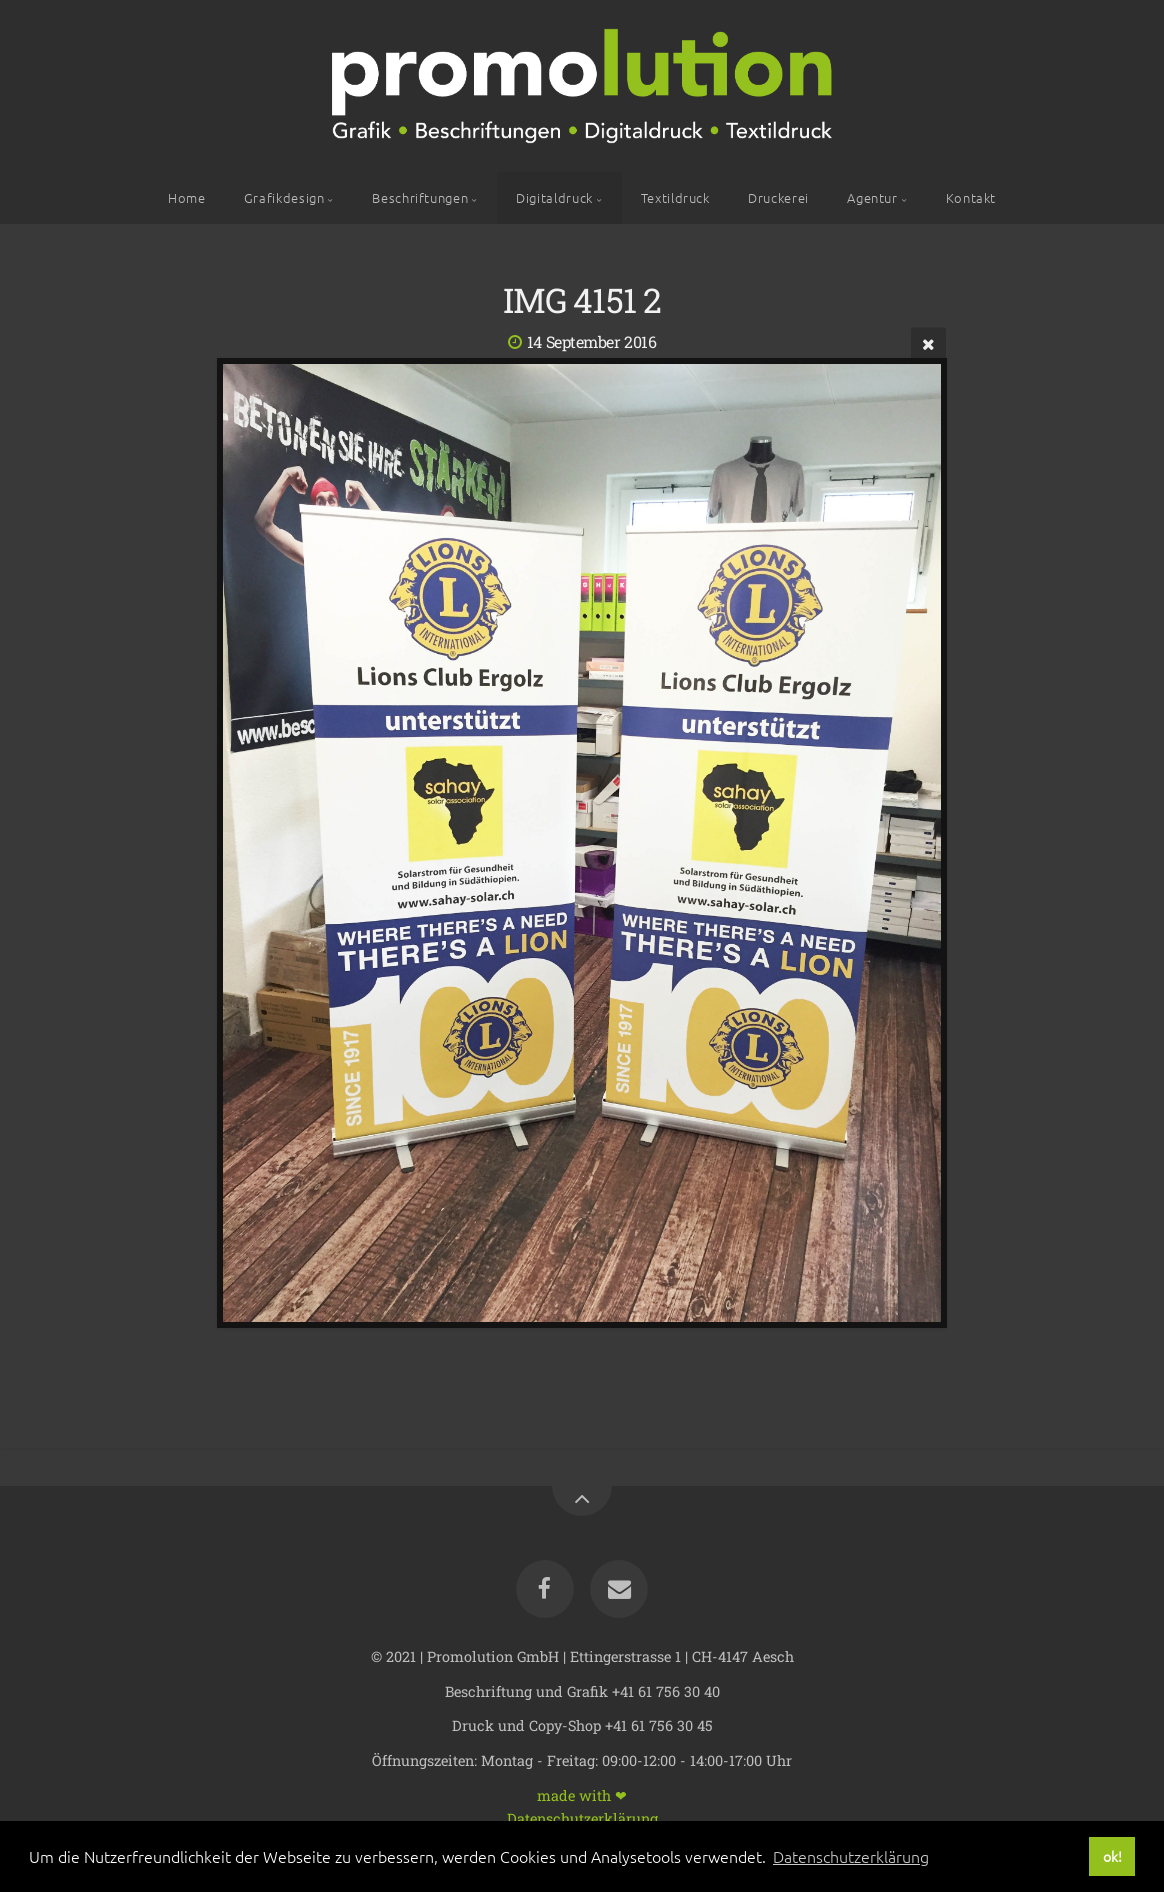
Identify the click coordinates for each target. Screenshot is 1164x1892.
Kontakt (971, 197)
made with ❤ (582, 1794)
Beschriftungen (420, 197)
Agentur (872, 197)
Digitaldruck (554, 197)
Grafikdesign (284, 197)
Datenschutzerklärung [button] (851, 1856)
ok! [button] (1112, 1856)
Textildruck (675, 197)
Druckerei (778, 197)
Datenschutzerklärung (582, 1817)
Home (187, 197)
